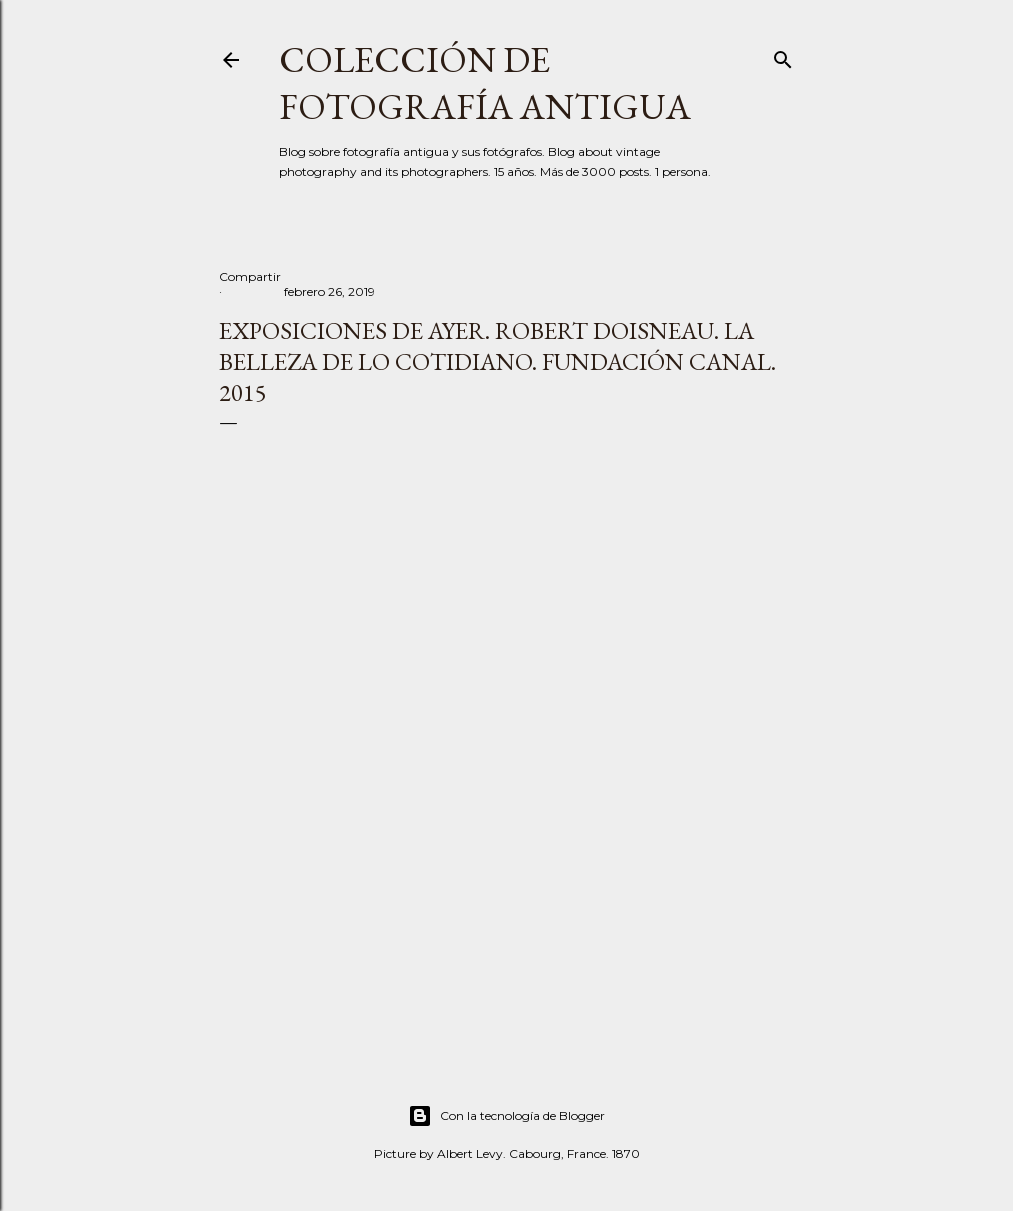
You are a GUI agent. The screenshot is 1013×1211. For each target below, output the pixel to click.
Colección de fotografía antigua (485, 83)
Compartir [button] (250, 276)
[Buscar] (783, 55)
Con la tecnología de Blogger (506, 1116)
